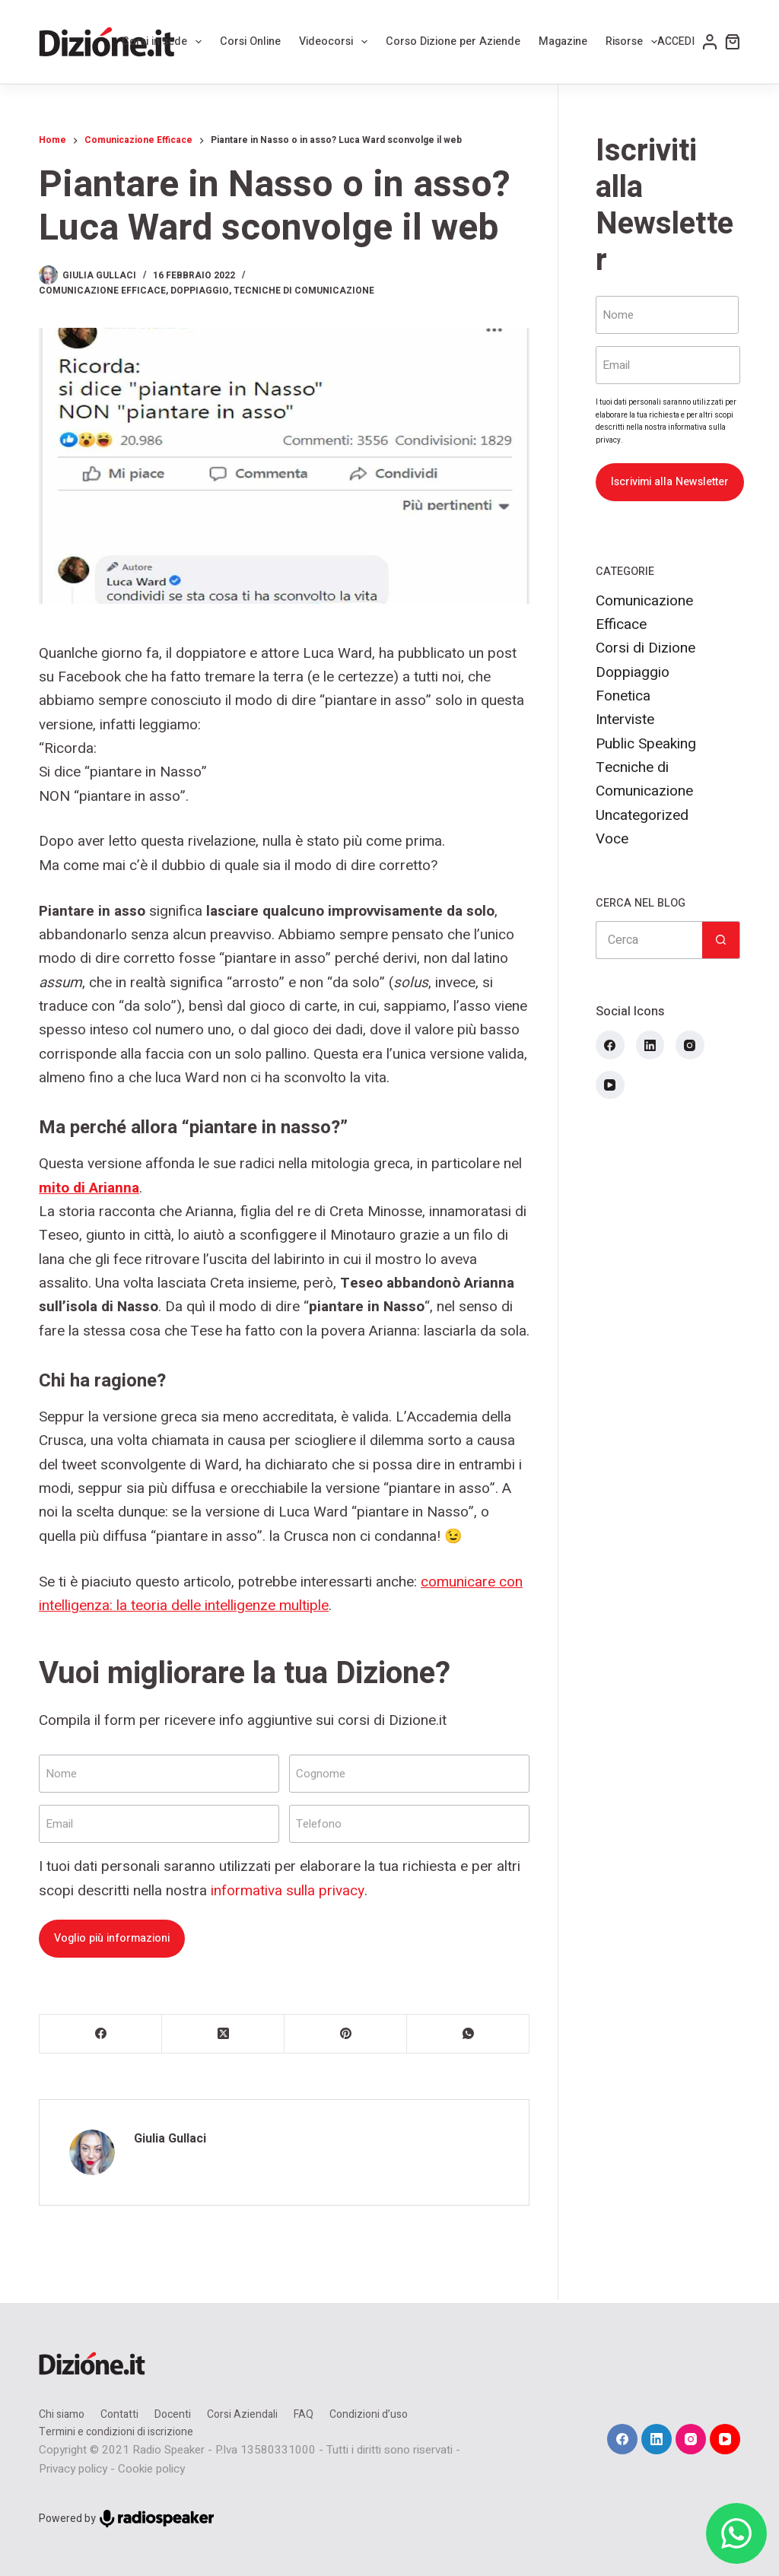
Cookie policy (151, 2468)
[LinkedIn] (650, 1045)
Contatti (119, 2414)
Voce (612, 839)
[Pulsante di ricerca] (721, 940)
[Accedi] (687, 41)
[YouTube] (610, 1085)
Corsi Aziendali (242, 2414)
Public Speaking (646, 743)
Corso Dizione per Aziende (453, 41)
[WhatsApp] (468, 2034)
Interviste (625, 719)
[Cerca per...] (649, 940)
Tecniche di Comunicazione (304, 290)
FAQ (303, 2414)
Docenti (172, 2414)
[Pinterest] (346, 2034)
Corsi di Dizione (645, 648)
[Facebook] (101, 2034)
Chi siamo (61, 2414)
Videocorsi (336, 42)
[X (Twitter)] (223, 2034)
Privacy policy (73, 2468)
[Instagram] (690, 1045)
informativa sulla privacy (287, 1890)
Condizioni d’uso (368, 2414)
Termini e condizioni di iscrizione (116, 2432)
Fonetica (623, 696)
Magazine (563, 41)
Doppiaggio (199, 290)
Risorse (634, 42)
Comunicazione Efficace (102, 290)
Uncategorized (642, 815)
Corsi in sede (165, 42)
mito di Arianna (89, 1188)
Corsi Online (250, 41)
